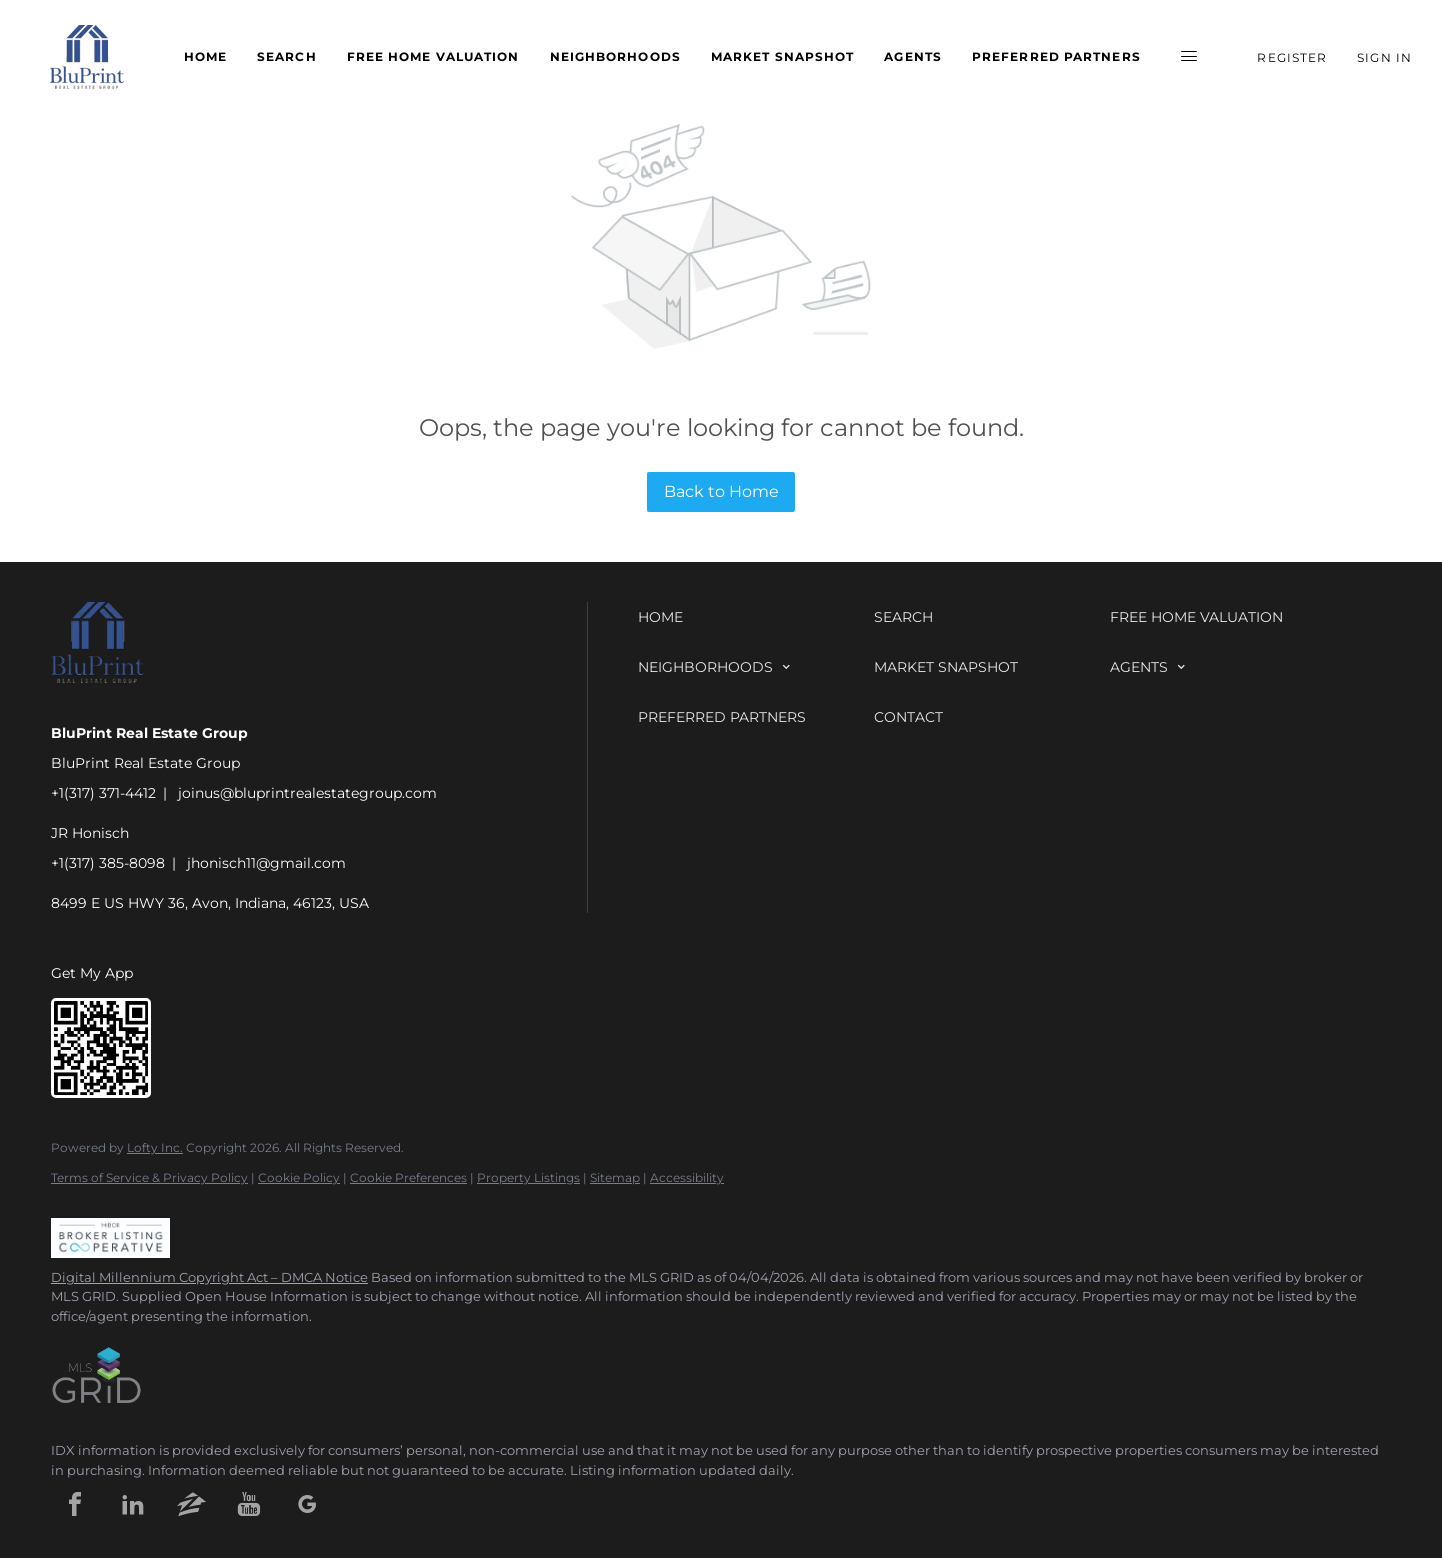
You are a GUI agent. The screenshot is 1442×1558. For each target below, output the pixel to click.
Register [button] (1292, 57)
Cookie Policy (299, 1177)
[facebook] (75, 1504)
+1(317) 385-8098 (108, 863)
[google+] (307, 1504)
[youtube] (249, 1504)
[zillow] (191, 1504)
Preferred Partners (1056, 56)
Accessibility (687, 1177)
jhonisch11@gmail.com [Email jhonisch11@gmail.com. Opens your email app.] (266, 863)
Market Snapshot (783, 56)
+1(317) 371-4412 (103, 793)
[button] (87, 57)
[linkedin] (133, 1504)
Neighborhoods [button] (615, 56)
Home (205, 56)
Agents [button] (913, 56)
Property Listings (528, 1177)
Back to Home (721, 491)
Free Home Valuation (433, 56)
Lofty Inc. (155, 1147)
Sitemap (615, 1177)
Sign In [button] (1384, 57)
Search (287, 56)
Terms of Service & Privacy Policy (149, 1177)
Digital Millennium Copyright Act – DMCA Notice (209, 1277)
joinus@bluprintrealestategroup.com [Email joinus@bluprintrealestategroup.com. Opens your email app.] (307, 793)
